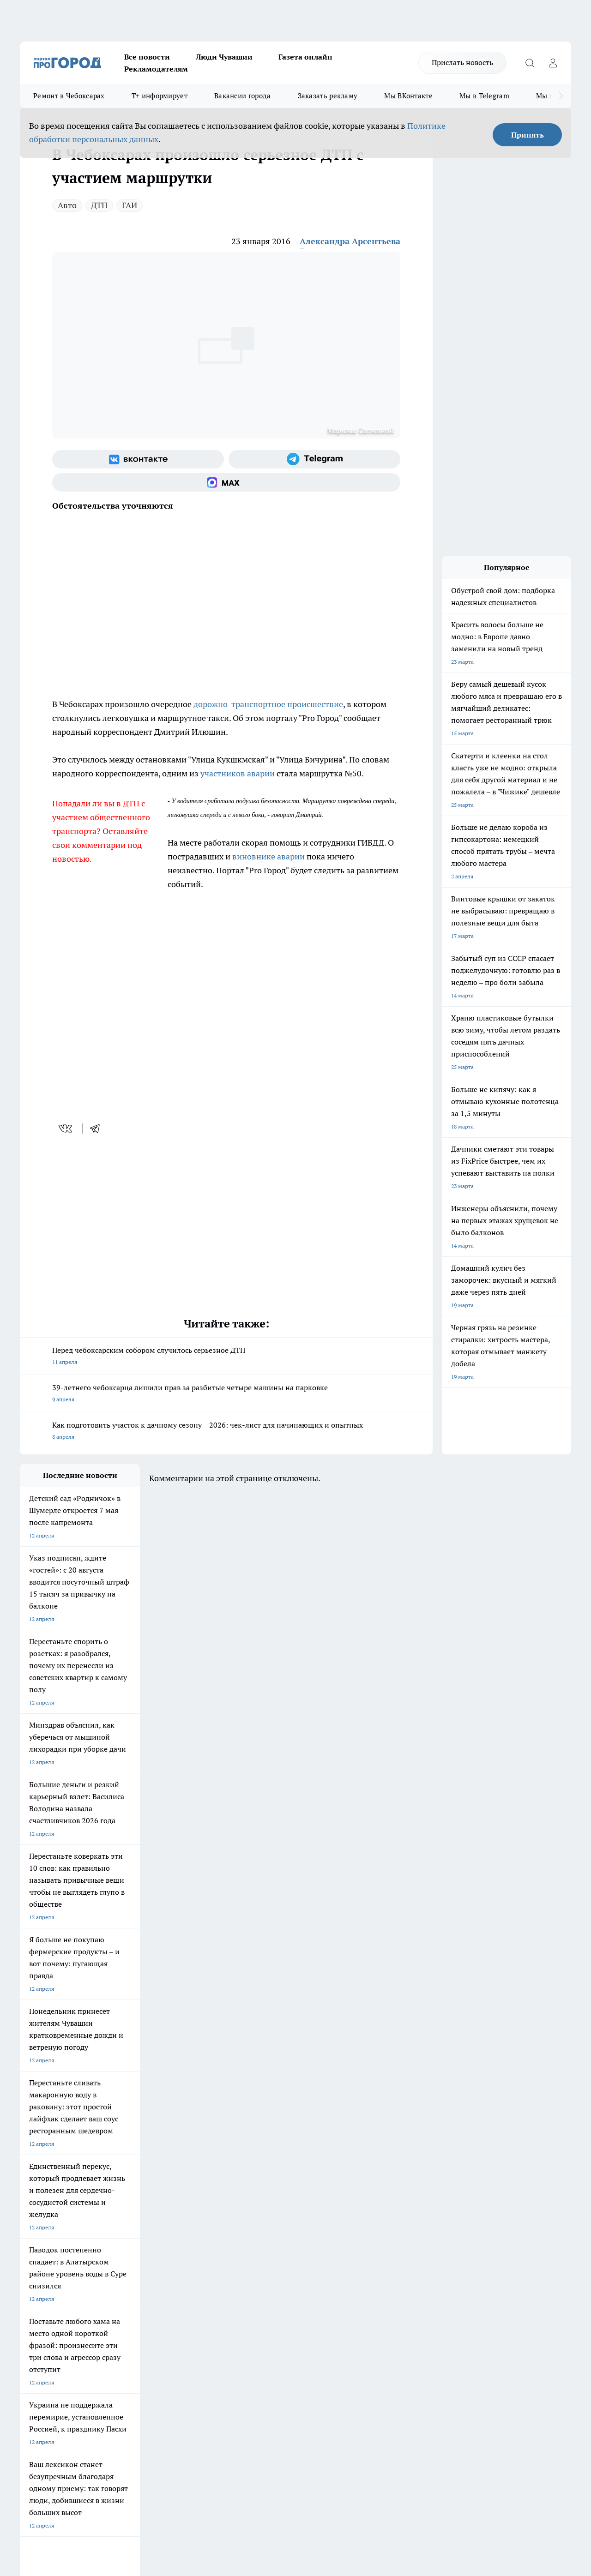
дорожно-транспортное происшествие (268, 704)
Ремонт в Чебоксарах (69, 95)
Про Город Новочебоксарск (55, 2204)
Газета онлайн (305, 56)
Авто (67, 205)
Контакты (265, 2271)
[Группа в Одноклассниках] (446, 2219)
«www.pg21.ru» (84, 2313)
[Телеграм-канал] (314, 459)
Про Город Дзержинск (48, 2237)
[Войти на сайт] (552, 63)
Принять (527, 134)
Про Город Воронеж (283, 2204)
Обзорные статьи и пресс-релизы (296, 2282)
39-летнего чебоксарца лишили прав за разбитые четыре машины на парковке (226, 1394)
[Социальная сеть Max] (226, 482)
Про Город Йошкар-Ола (209, 2204)
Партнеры (266, 2294)
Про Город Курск (121, 2216)
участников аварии (237, 773)
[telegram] (98, 1128)
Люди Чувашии (224, 56)
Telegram (31, 2271)
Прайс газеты (37, 2294)
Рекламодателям (156, 68)
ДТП (99, 205)
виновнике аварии (268, 856)
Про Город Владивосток (130, 2237)
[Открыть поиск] (529, 63)
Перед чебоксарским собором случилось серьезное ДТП (226, 1356)
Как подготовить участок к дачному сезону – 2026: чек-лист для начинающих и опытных (226, 1431)
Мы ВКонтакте (408, 95)
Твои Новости (117, 2204)
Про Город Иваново (362, 2204)
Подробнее (306, 2429)
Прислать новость (462, 62)
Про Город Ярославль (48, 2216)
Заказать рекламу (328, 95)
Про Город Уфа (277, 2216)
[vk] (66, 1128)
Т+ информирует (159, 95)
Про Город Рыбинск (203, 2216)
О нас (143, 2271)
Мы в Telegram (484, 95)
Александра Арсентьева (350, 241)
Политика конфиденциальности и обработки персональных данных (107, 2442)
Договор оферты (158, 2282)
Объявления (35, 2282)
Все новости (147, 56)
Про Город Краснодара (208, 2237)
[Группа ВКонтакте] (138, 459)
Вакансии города (242, 95)
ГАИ (129, 205)
